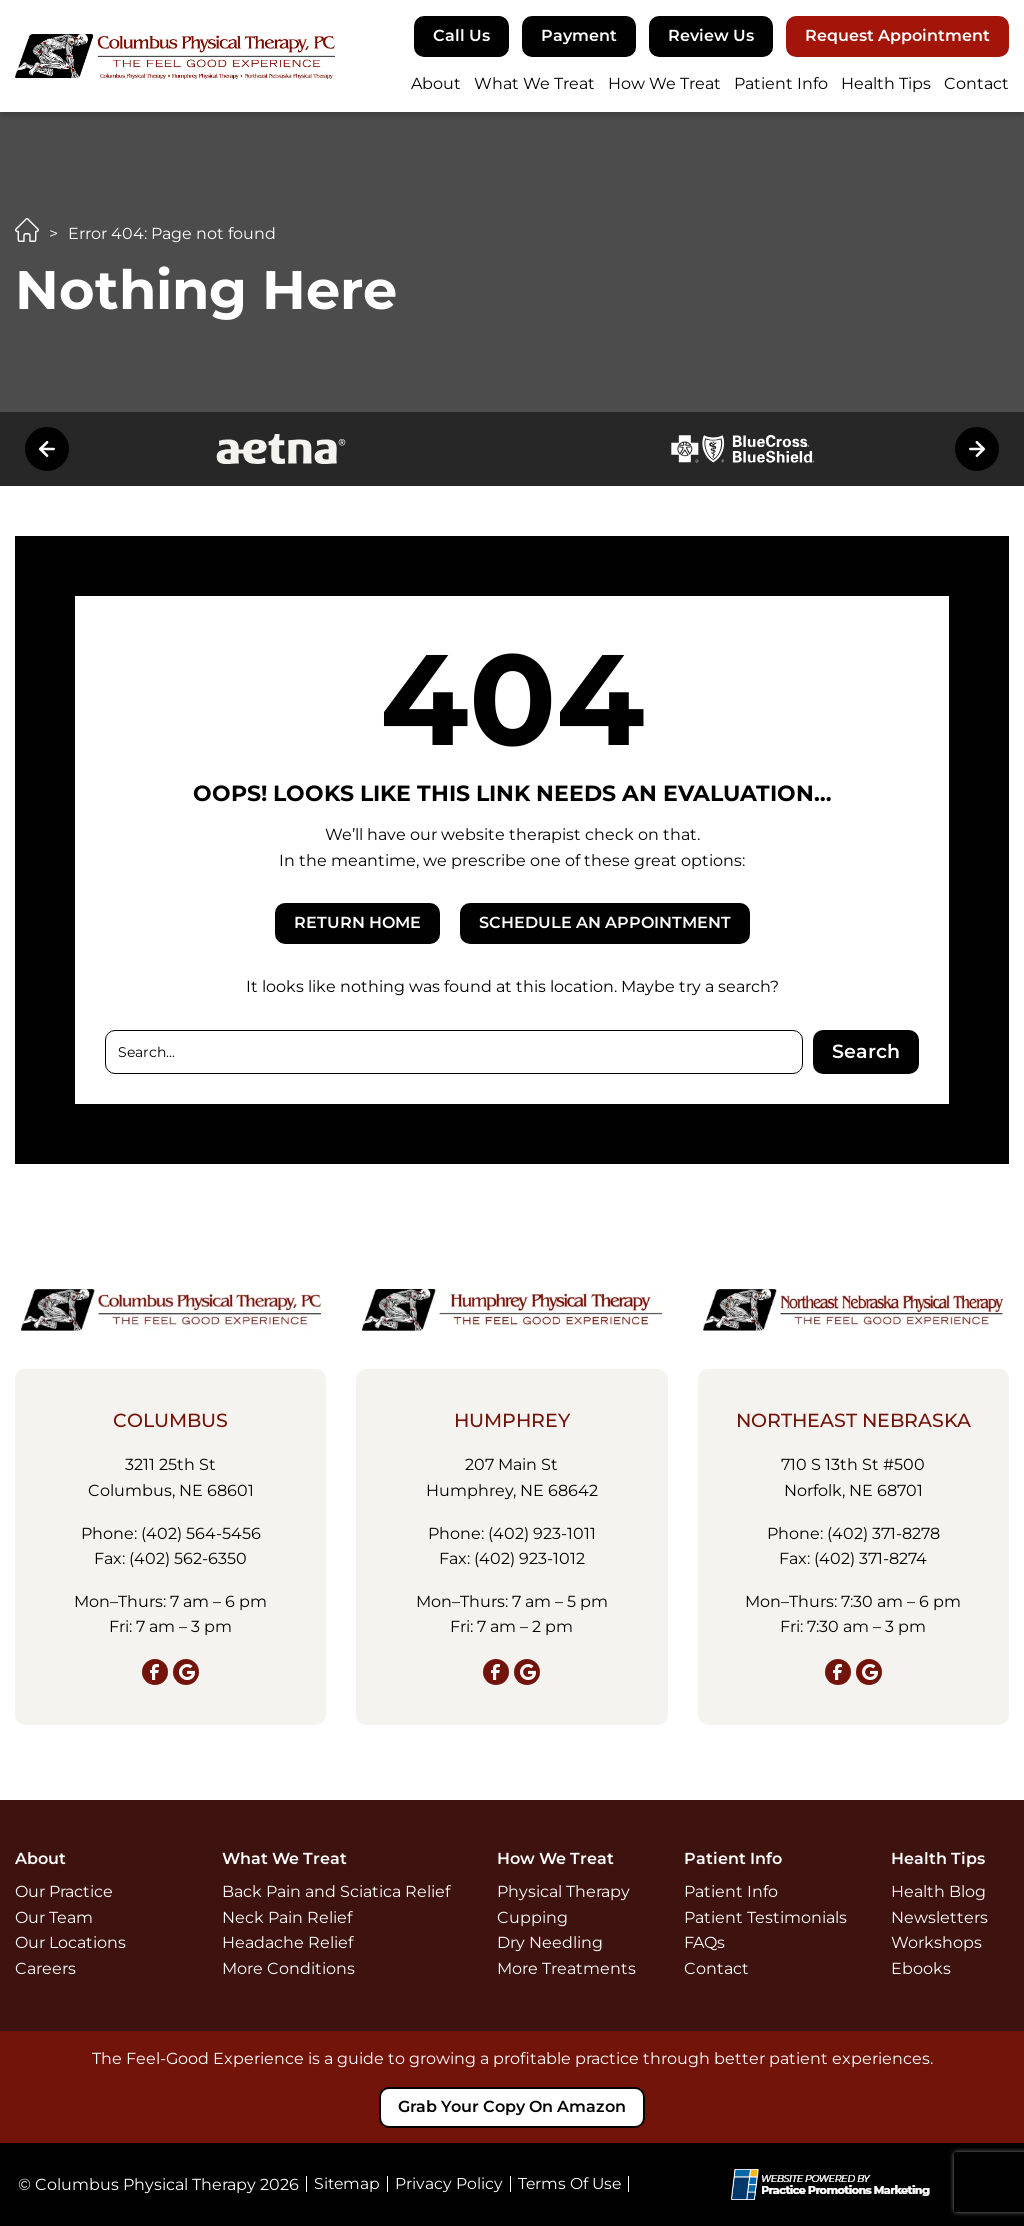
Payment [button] (579, 35)
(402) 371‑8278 (883, 1532)
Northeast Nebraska (853, 1420)
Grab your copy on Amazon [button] (512, 2106)
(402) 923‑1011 (542, 1532)
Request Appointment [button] (897, 35)
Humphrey (512, 1420)
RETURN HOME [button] (357, 922)
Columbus (170, 1420)
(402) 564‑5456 (201, 1532)
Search (866, 1051)
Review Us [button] (711, 35)
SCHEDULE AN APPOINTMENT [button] (605, 922)
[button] (461, 36)
